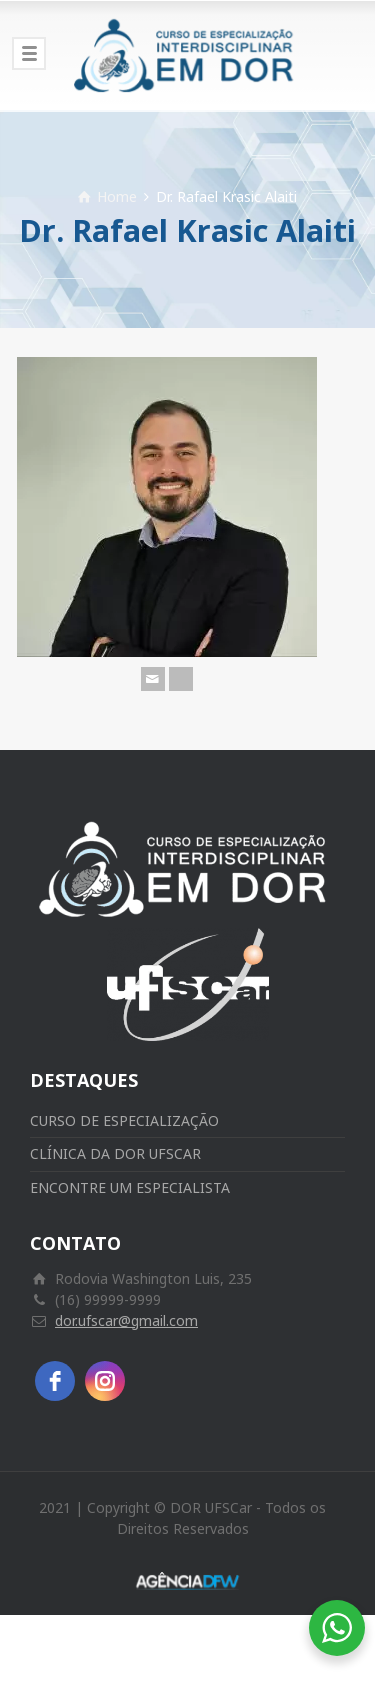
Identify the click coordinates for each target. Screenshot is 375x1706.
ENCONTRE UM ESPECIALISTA (130, 1187)
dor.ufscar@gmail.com (126, 1320)
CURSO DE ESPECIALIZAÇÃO (124, 1120)
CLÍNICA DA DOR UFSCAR (115, 1153)
